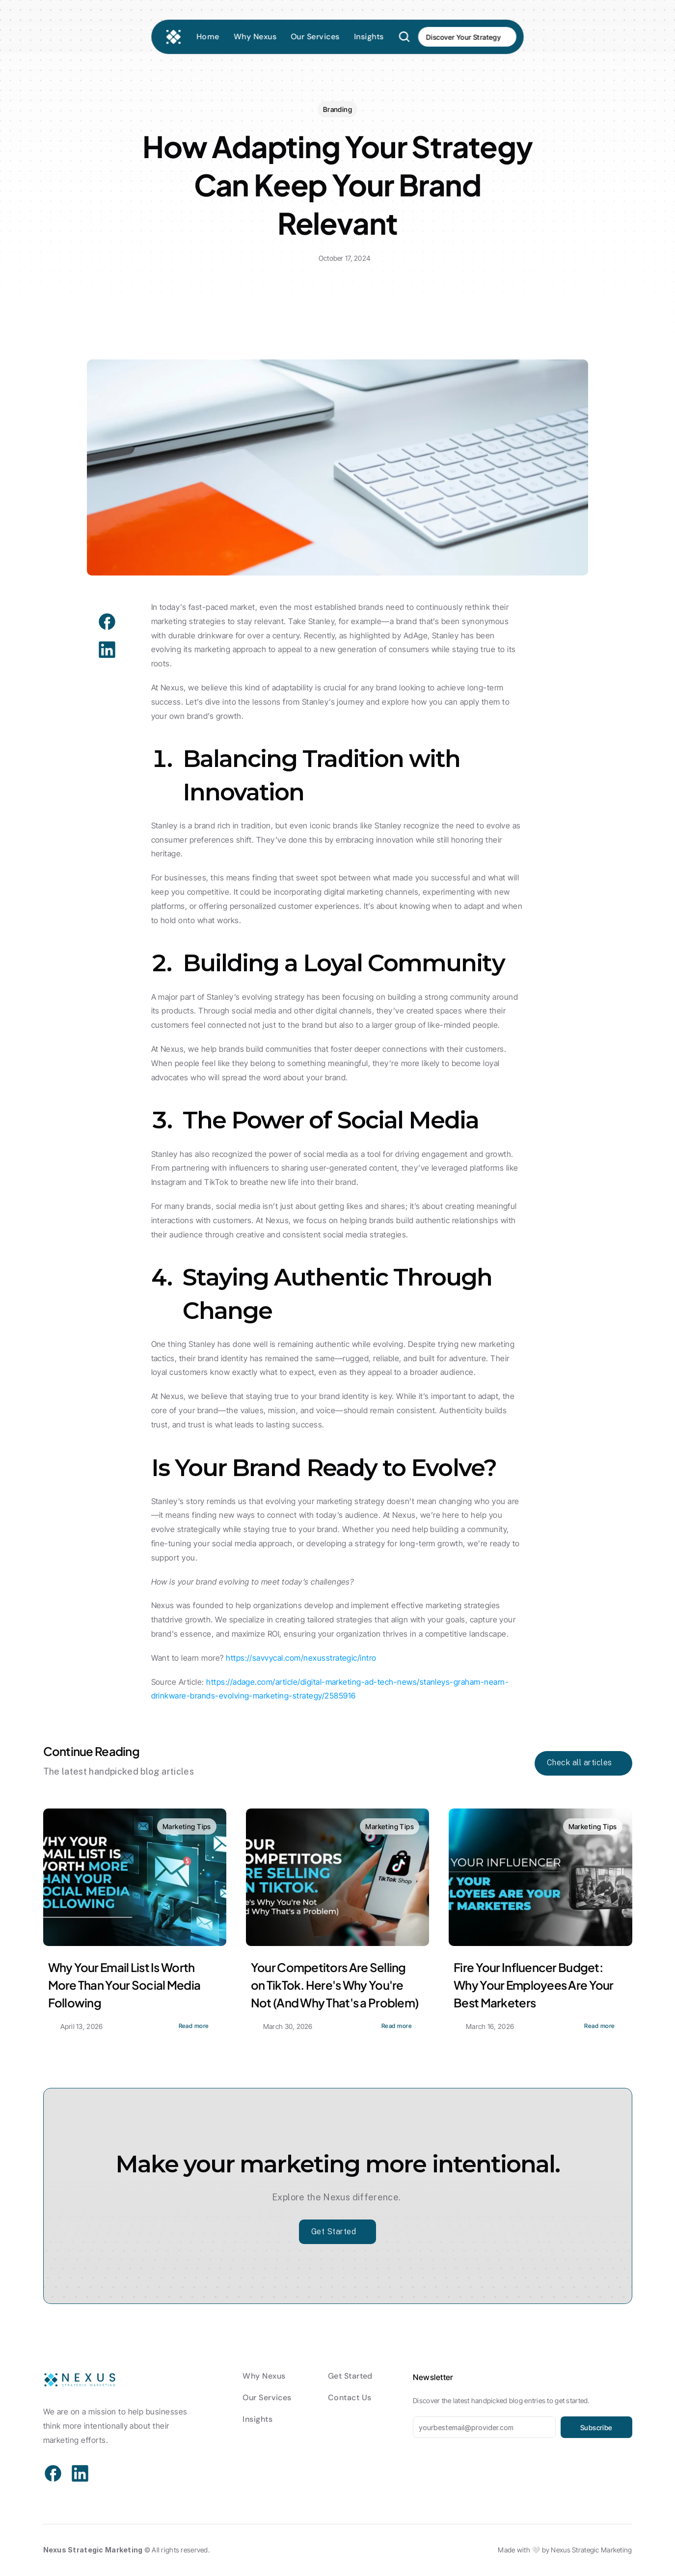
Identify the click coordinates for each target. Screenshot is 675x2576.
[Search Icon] (409, 35)
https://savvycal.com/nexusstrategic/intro (301, 1658)
